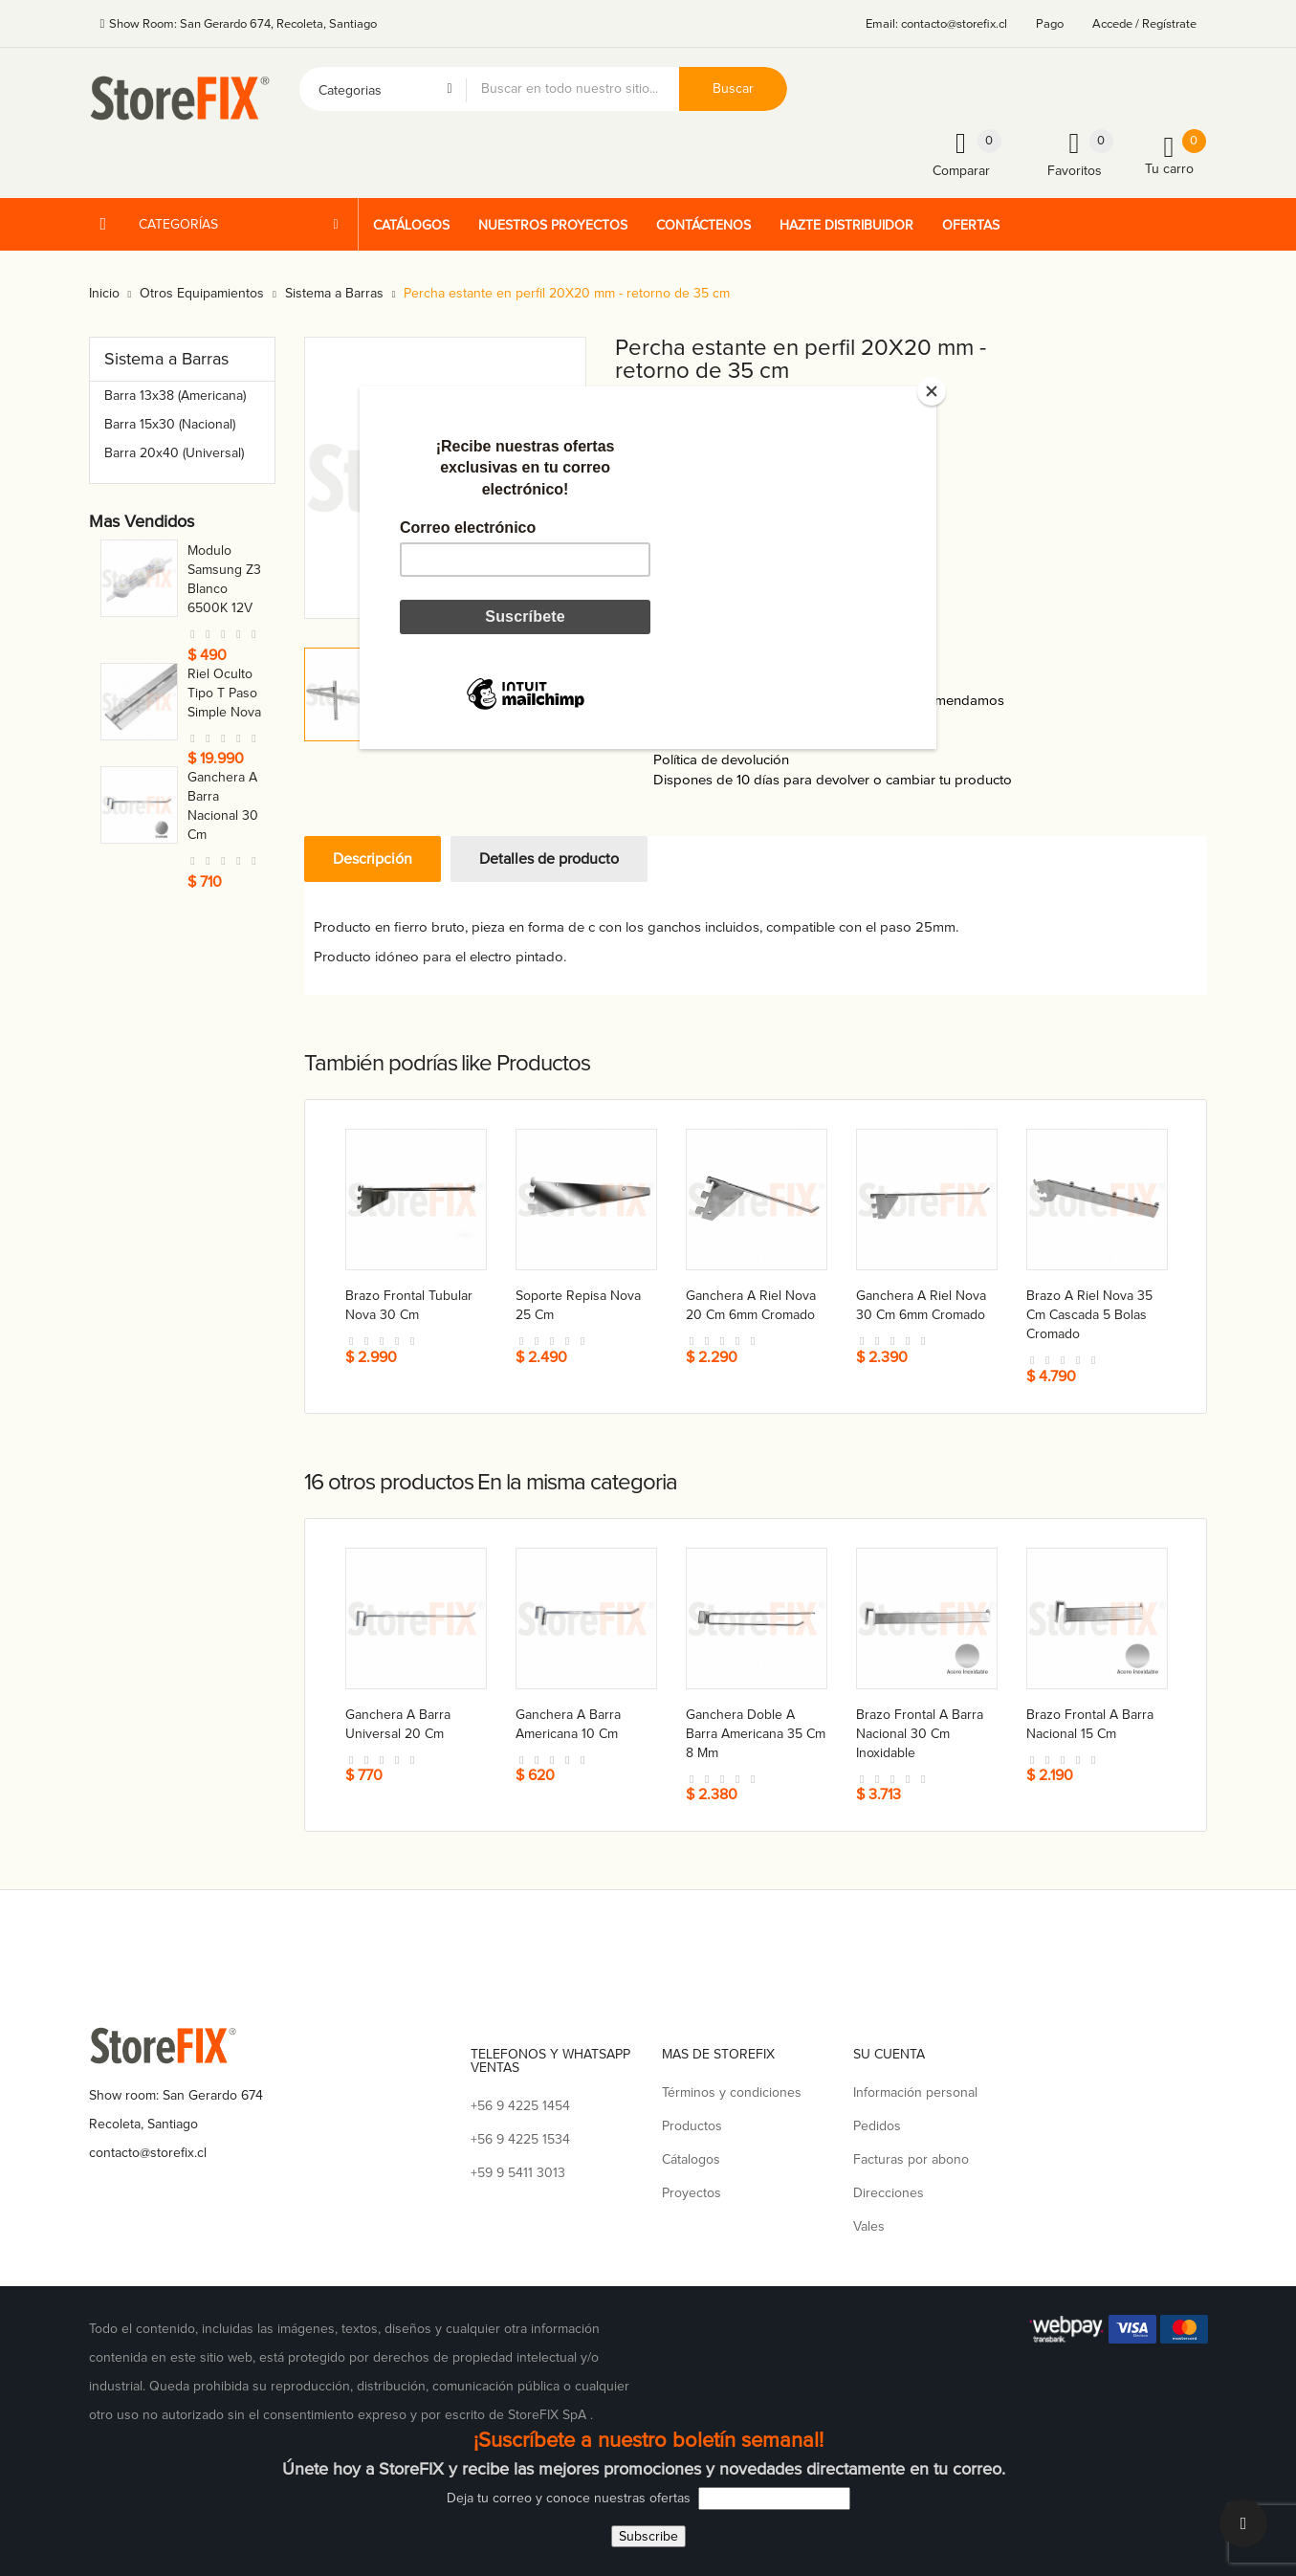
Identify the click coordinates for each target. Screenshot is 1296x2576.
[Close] (931, 391)
